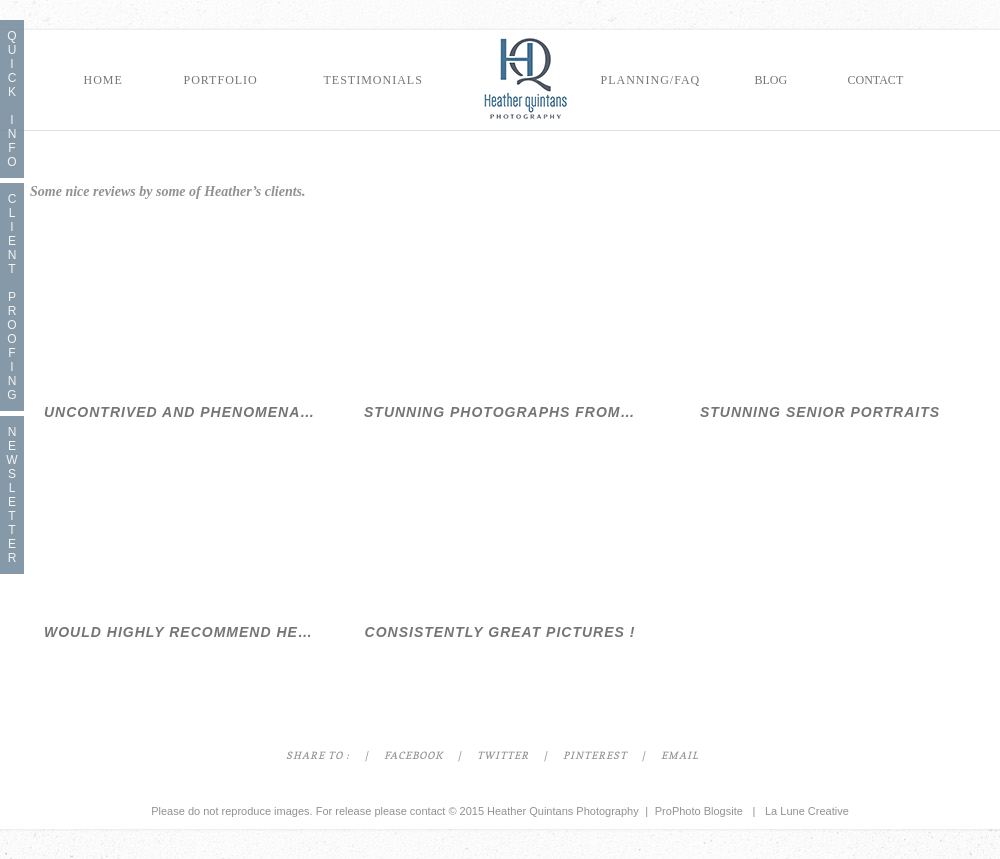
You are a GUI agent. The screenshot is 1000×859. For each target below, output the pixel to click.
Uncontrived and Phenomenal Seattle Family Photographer (180, 412)
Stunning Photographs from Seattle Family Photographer (500, 412)
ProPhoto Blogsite (699, 811)
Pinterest (595, 756)
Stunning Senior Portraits (820, 412)
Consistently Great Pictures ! (500, 632)
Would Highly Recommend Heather (180, 632)
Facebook (413, 756)
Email (680, 756)
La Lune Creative (807, 811)
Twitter (503, 756)
